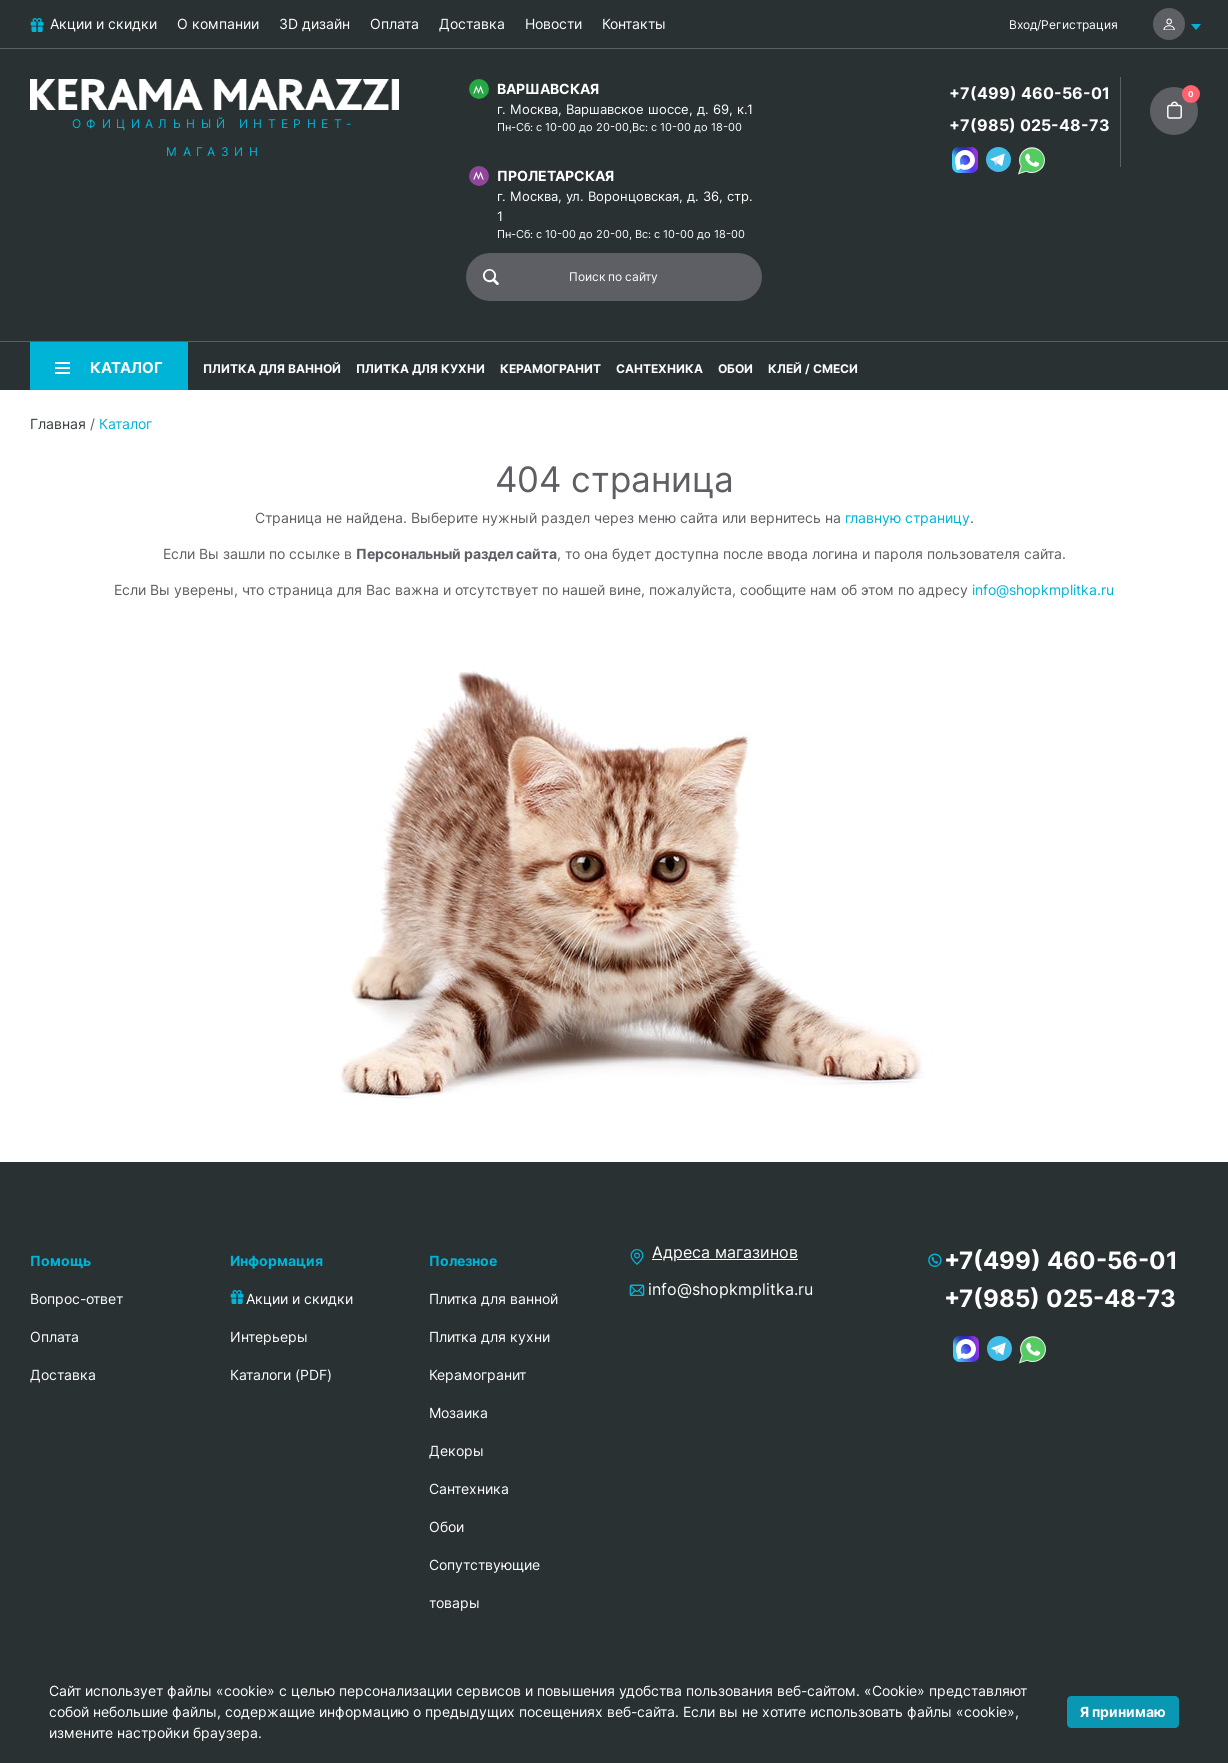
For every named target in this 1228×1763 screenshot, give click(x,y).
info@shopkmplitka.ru (1043, 589)
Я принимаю (1123, 1711)
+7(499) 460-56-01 (1029, 93)
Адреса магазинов (725, 1252)
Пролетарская (555, 175)
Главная (58, 423)
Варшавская (548, 88)
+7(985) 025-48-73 (1029, 125)
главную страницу (907, 517)
